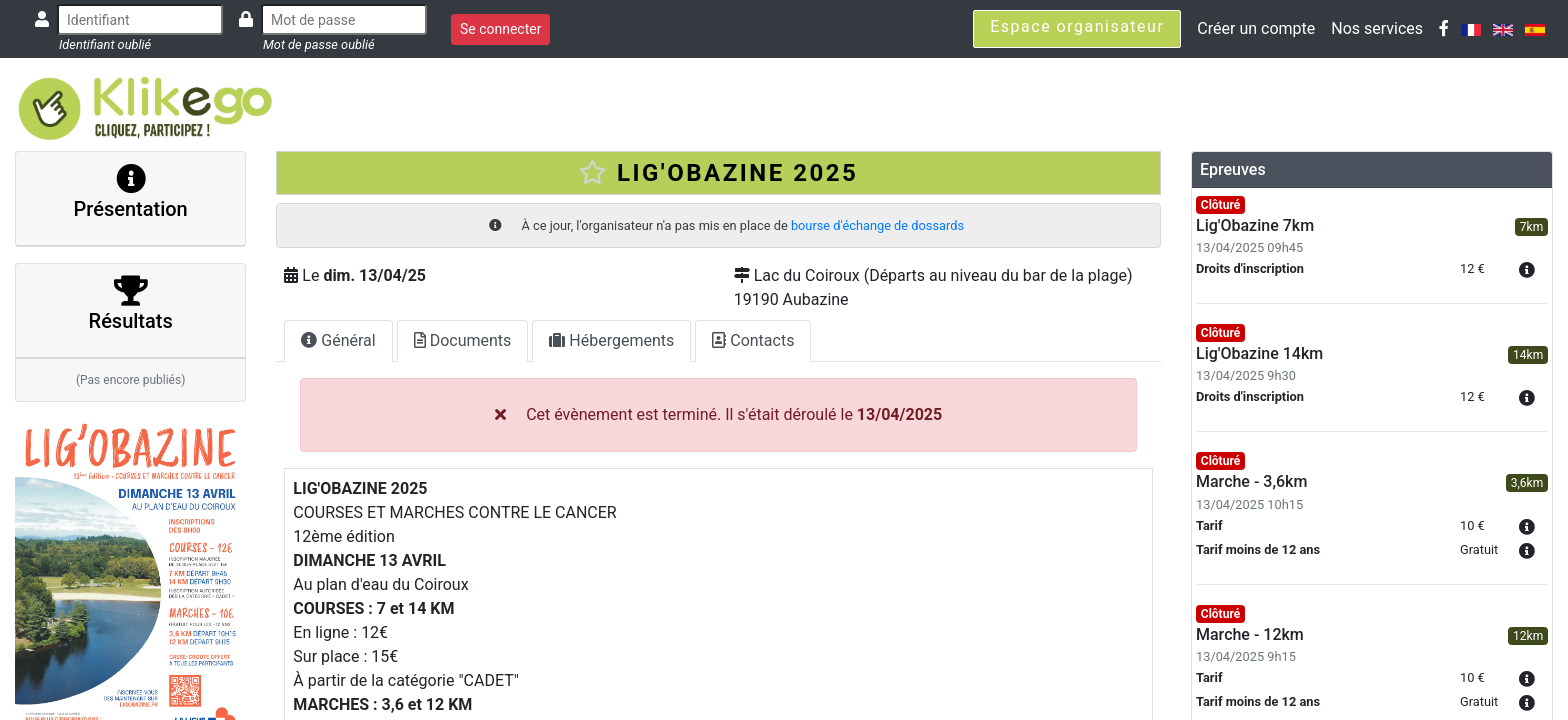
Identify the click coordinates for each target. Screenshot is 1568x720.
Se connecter (500, 29)
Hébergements (611, 340)
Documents (463, 340)
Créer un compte (1256, 28)
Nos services (1377, 28)
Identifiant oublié (105, 44)
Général (338, 340)
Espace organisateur (1077, 26)
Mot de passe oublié (319, 44)
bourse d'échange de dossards (877, 225)
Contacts (753, 340)
